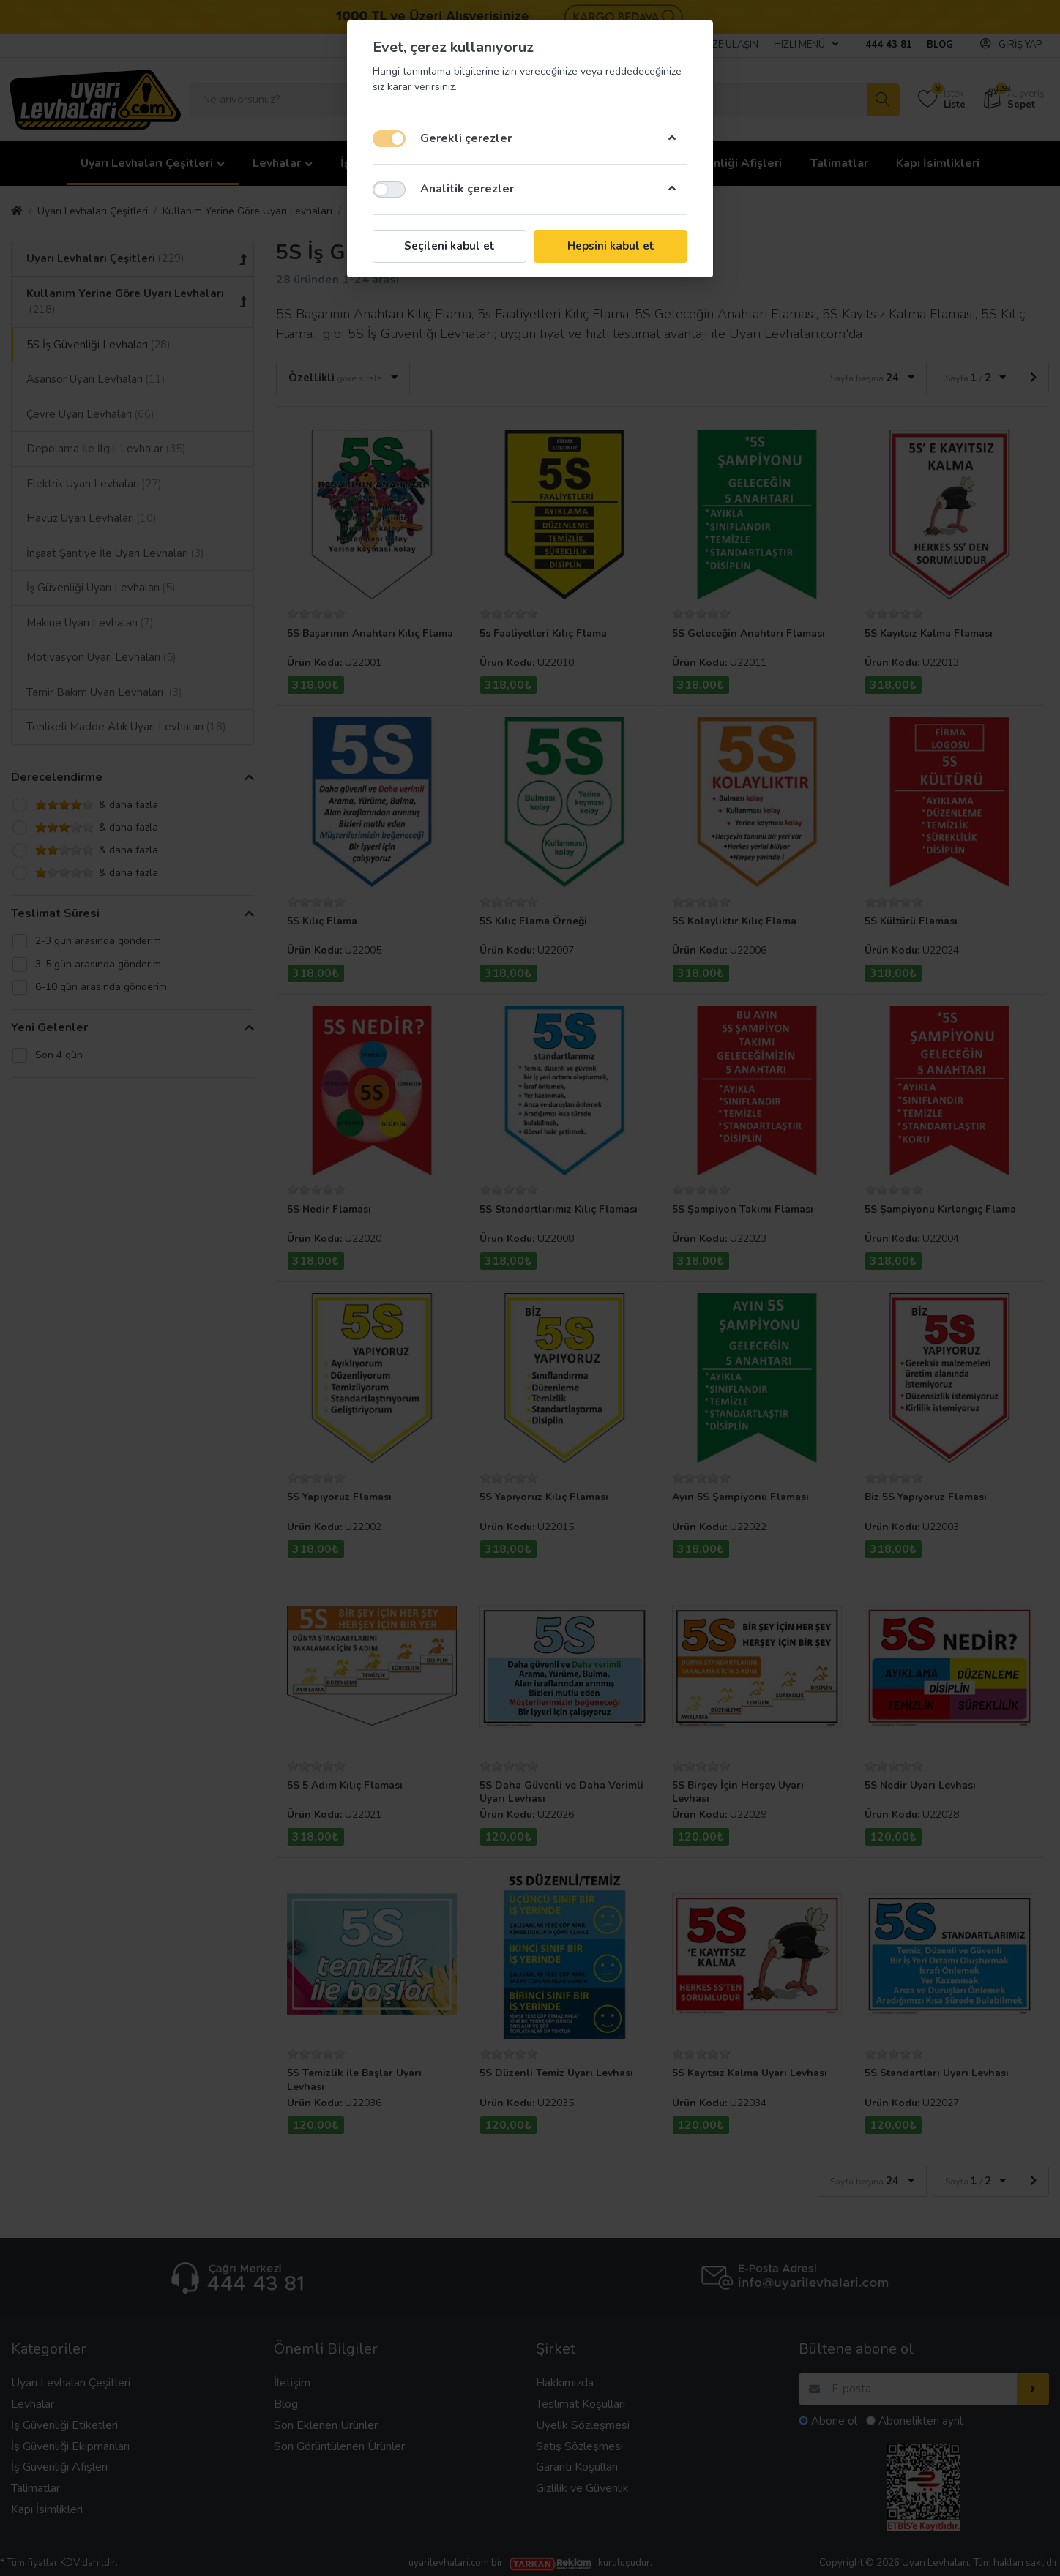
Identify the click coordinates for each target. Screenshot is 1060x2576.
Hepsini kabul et (610, 246)
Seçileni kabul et (449, 246)
